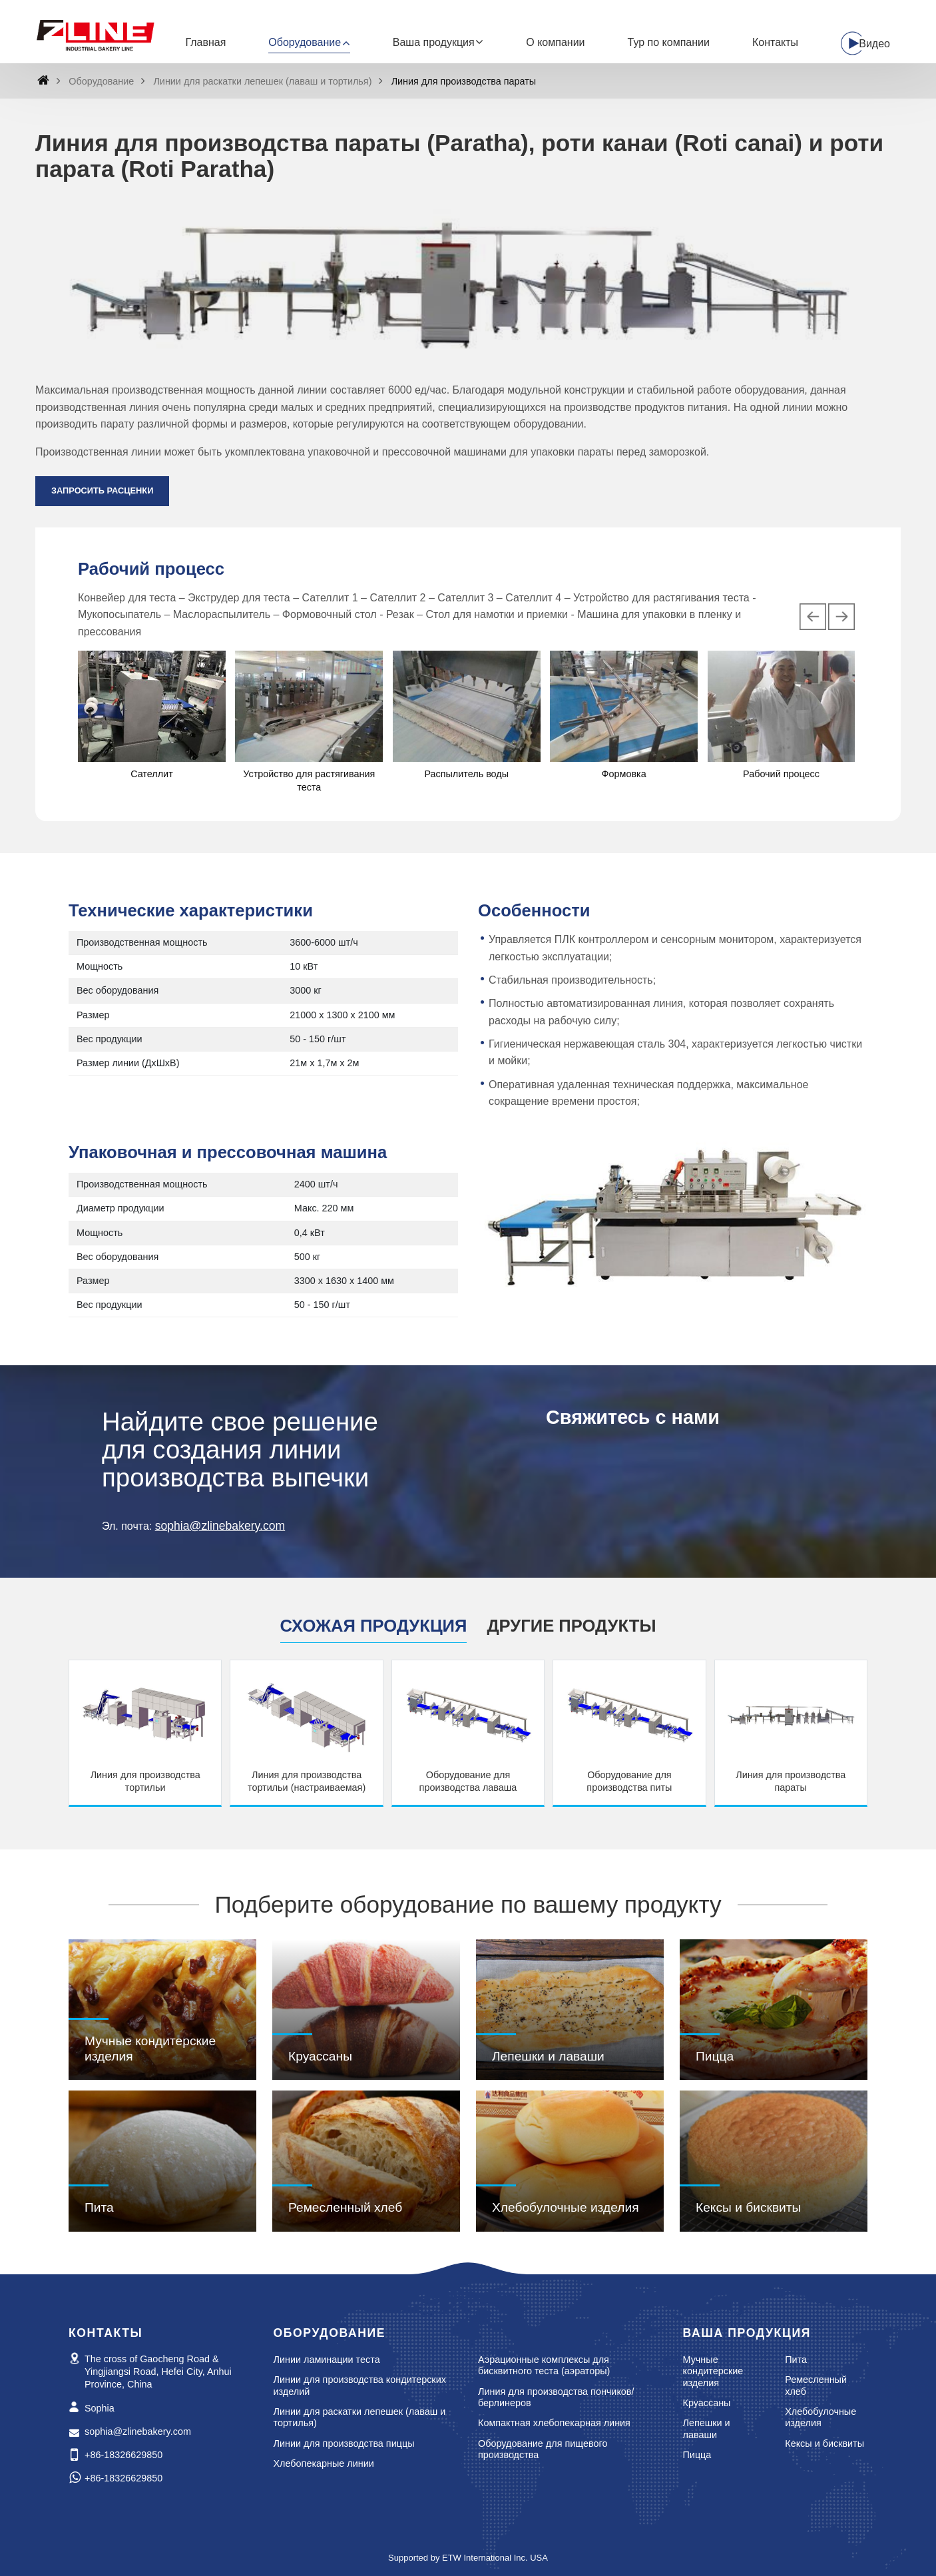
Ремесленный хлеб (345, 2207)
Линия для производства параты (790, 1781)
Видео (874, 43)
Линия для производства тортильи (145, 1781)
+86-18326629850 (123, 2454)
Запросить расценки (102, 490)
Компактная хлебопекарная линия (554, 2422)
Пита (99, 2207)
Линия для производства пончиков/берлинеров (556, 2397)
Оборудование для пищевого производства (542, 2449)
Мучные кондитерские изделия (150, 2048)
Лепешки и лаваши (548, 2056)
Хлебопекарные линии (324, 2463)
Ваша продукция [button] (434, 42)
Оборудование (101, 81)
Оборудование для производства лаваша (468, 1781)
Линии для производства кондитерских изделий (360, 2385)
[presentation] (813, 616)
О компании (555, 42)
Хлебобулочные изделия (565, 2207)
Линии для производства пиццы (344, 2443)
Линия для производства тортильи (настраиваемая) (306, 1781)
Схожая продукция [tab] (373, 1625)
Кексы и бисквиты (748, 2207)
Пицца (715, 2056)
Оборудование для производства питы (629, 1781)
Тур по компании (669, 42)
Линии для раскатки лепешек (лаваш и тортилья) (262, 81)
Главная (205, 42)
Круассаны (320, 2056)
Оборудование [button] (304, 42)
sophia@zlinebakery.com (220, 1525)
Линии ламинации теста (327, 2359)
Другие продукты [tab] (571, 1625)
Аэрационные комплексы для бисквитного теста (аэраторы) (544, 2365)
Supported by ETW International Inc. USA (468, 2558)
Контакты (775, 42)
